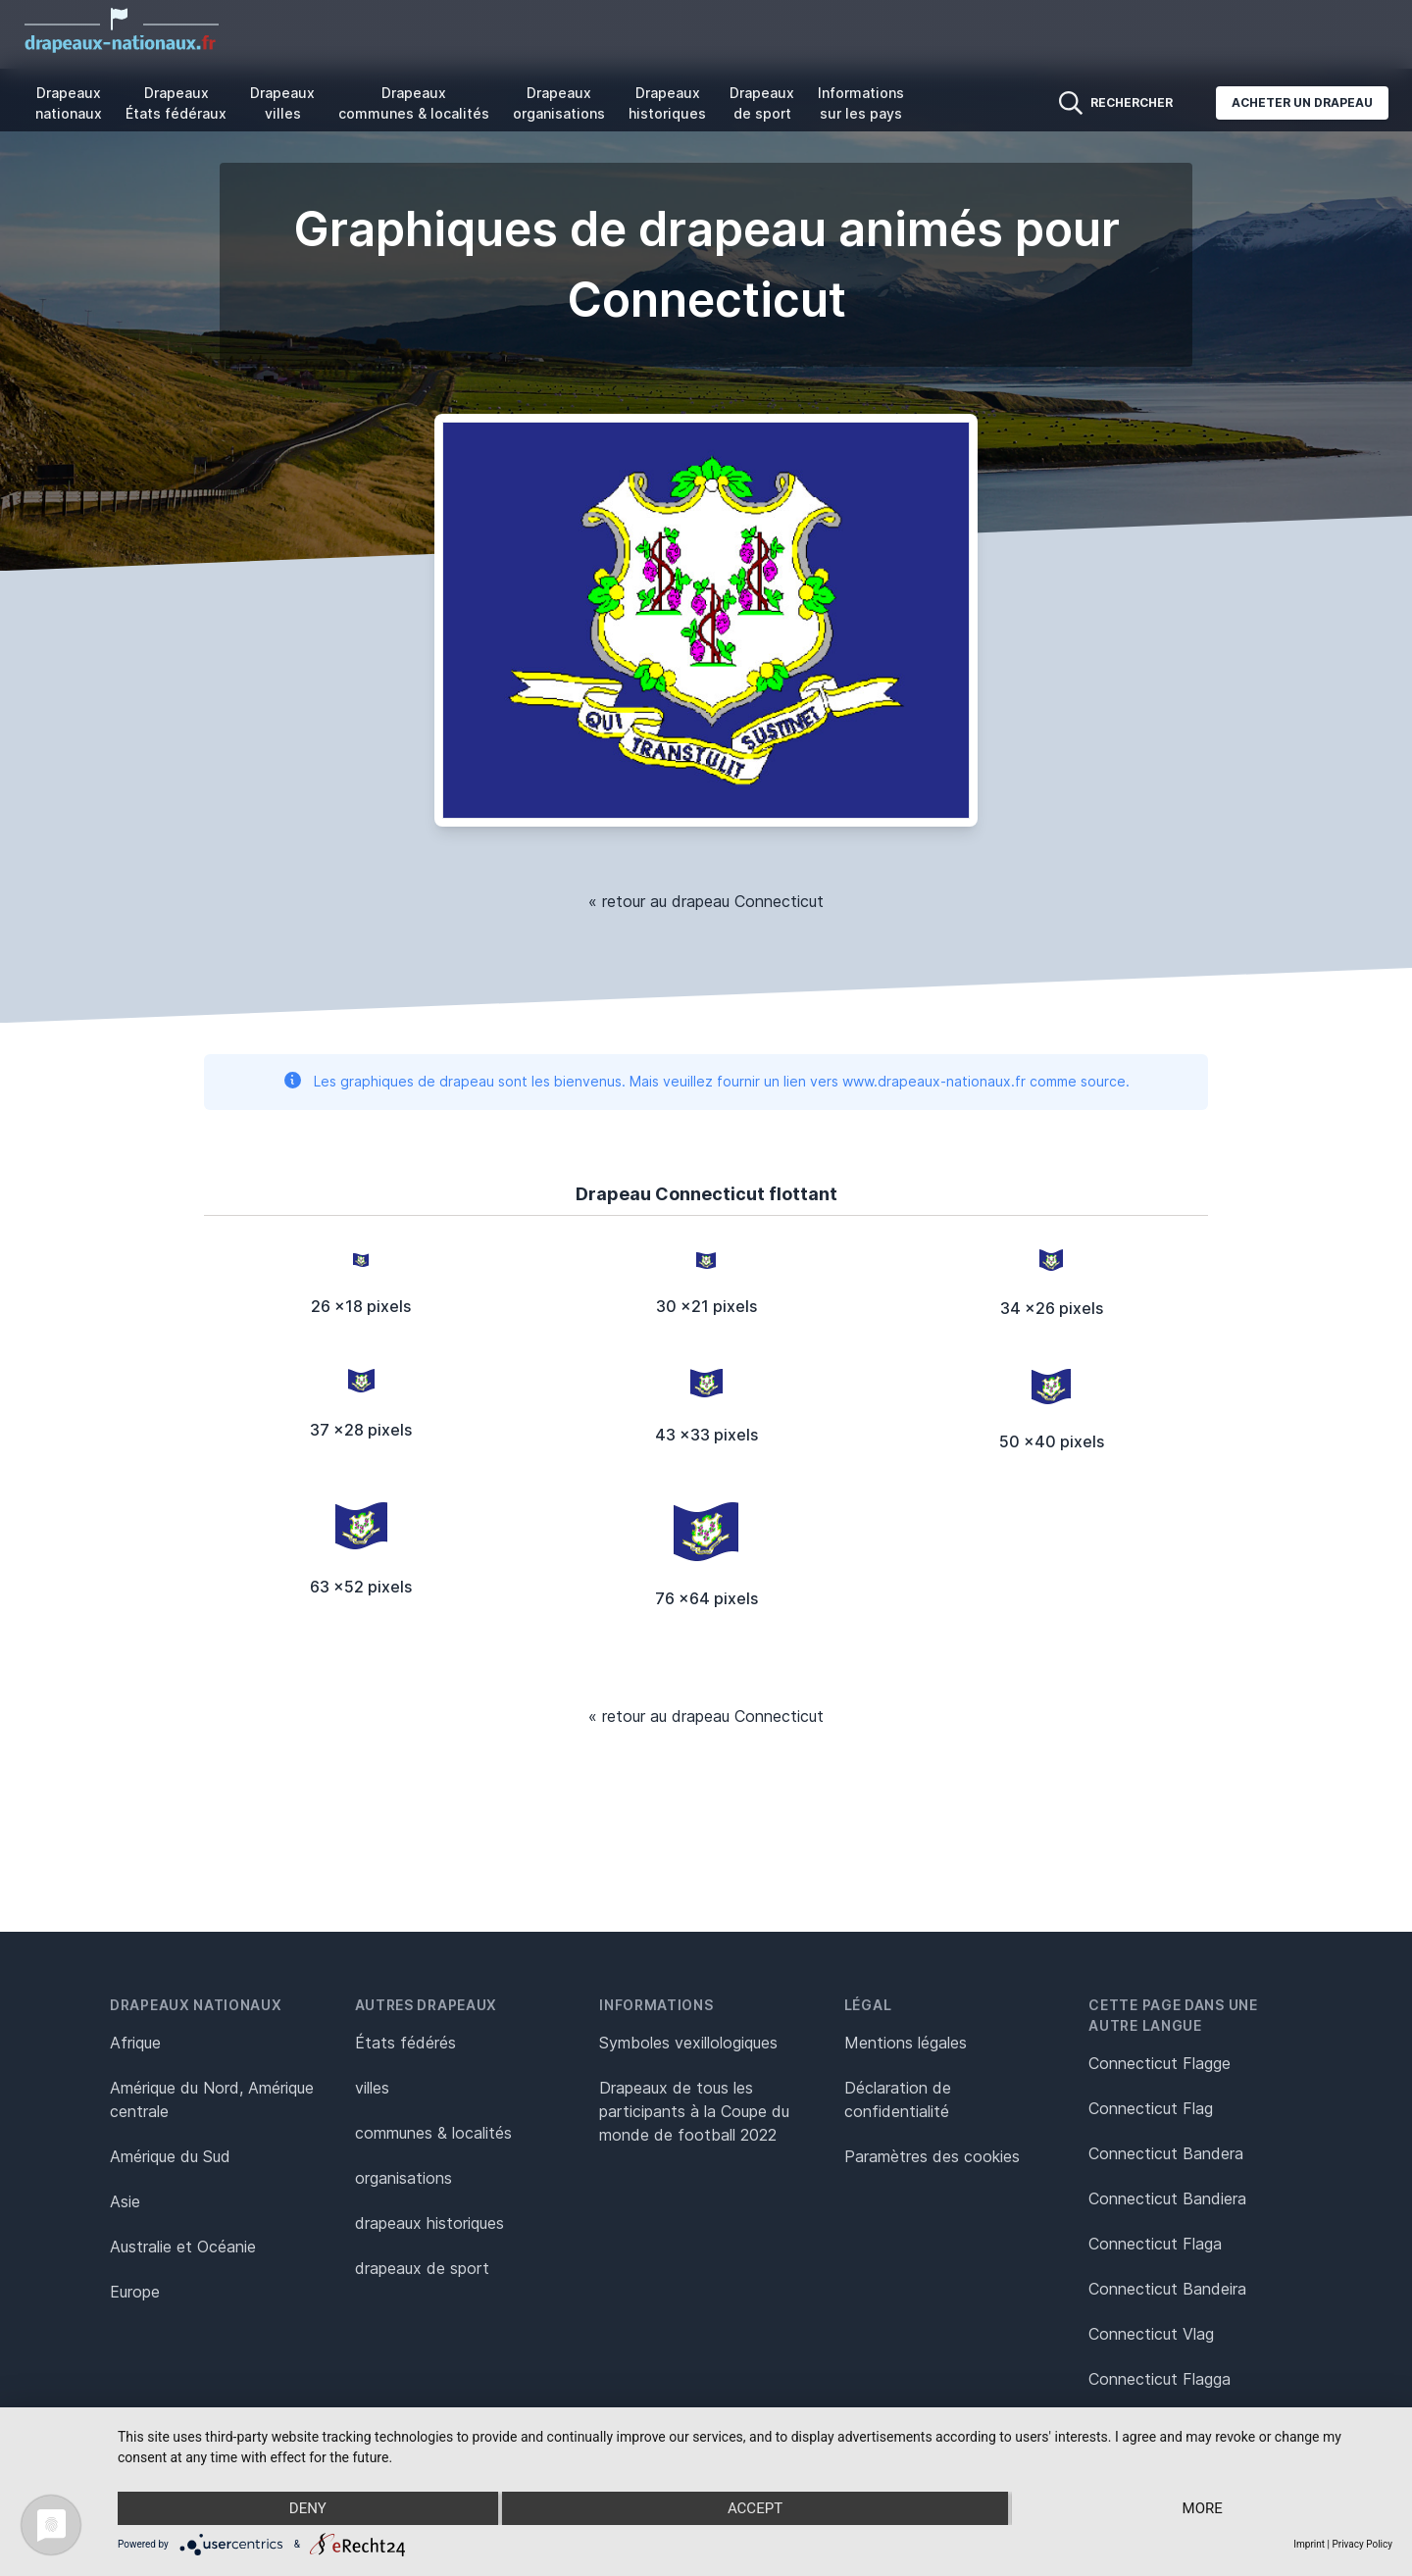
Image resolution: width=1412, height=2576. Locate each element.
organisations (403, 2178)
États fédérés (405, 2042)
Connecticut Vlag (1151, 2334)
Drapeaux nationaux (68, 103)
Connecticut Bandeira (1167, 2288)
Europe (135, 2291)
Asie (125, 2201)
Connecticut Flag (1150, 2108)
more (1203, 2508)
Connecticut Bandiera (1167, 2198)
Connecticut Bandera (1165, 2153)
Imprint (1309, 2544)
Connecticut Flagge (1159, 2063)
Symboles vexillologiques (688, 2042)
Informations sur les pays (861, 103)
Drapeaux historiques (667, 103)
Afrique (135, 2042)
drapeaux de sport (422, 2268)
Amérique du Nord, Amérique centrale (212, 2099)
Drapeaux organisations (559, 103)
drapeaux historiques (429, 2223)
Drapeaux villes (282, 103)
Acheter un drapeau (1302, 102)
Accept (755, 2508)
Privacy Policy (1362, 2544)
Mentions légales (905, 2042)
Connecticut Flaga (1155, 2243)
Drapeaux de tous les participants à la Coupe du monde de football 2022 (694, 2111)
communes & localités (433, 2133)
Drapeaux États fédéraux (176, 103)
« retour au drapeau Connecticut (706, 901)
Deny (308, 2508)
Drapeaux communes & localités (413, 103)
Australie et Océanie (183, 2246)
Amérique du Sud (170, 2156)
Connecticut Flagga (1159, 2379)
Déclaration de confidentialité (897, 2099)
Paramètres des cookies (932, 2156)
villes (372, 2087)
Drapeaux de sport (762, 103)
